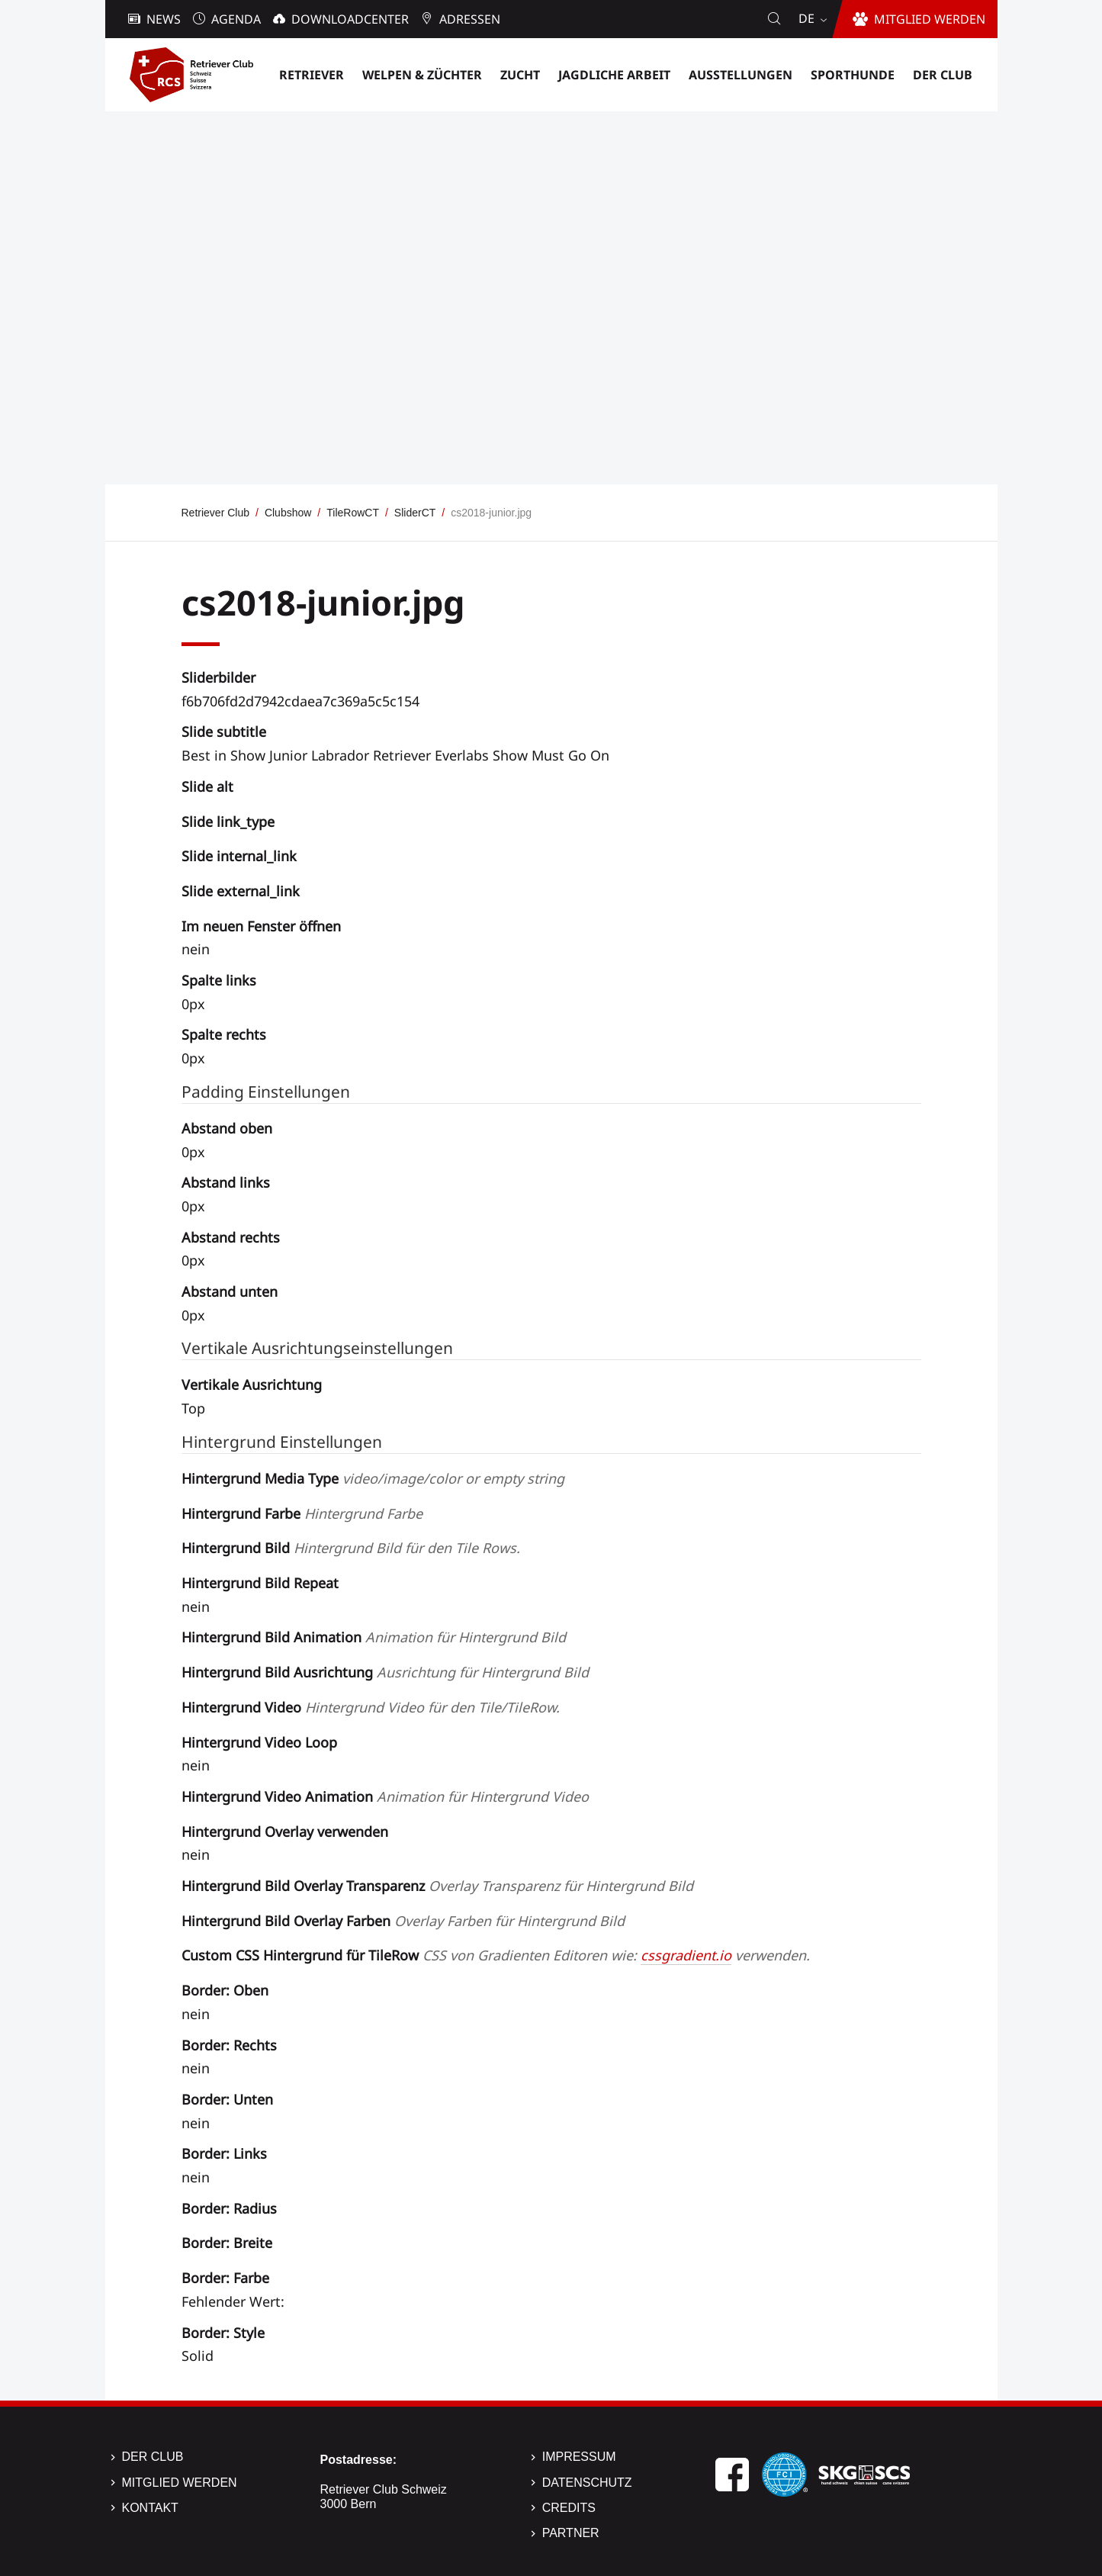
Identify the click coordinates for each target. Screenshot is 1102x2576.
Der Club (153, 2456)
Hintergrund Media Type (373, 1478)
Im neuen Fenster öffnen (261, 926)
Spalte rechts (224, 1034)
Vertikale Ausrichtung (252, 1384)
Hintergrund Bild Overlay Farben (403, 1921)
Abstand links (226, 1182)
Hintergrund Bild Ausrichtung (385, 1672)
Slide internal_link (239, 856)
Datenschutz (587, 2482)
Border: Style (223, 2333)
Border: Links (224, 2153)
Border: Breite (227, 2242)
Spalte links (219, 980)
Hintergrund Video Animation (385, 1796)
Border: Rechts (229, 2045)
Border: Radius (229, 2208)
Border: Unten (227, 2099)
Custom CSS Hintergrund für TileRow (496, 1955)
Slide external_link (241, 891)
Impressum (579, 2456)
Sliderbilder (218, 677)
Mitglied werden (179, 2482)
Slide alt (207, 786)
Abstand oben (227, 1128)
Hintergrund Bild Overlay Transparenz (437, 1886)
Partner (570, 2532)
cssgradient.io (686, 1955)
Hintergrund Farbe (302, 1513)
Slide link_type (228, 821)
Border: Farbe (225, 2278)
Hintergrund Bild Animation (374, 1637)
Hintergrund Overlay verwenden (285, 1831)
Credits (569, 2507)
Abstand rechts (231, 1237)
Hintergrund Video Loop (259, 1742)
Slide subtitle (224, 731)
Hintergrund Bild (351, 1548)
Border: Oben (225, 1990)
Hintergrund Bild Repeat (260, 1583)
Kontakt (150, 2507)
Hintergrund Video (371, 1707)
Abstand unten (230, 1291)
